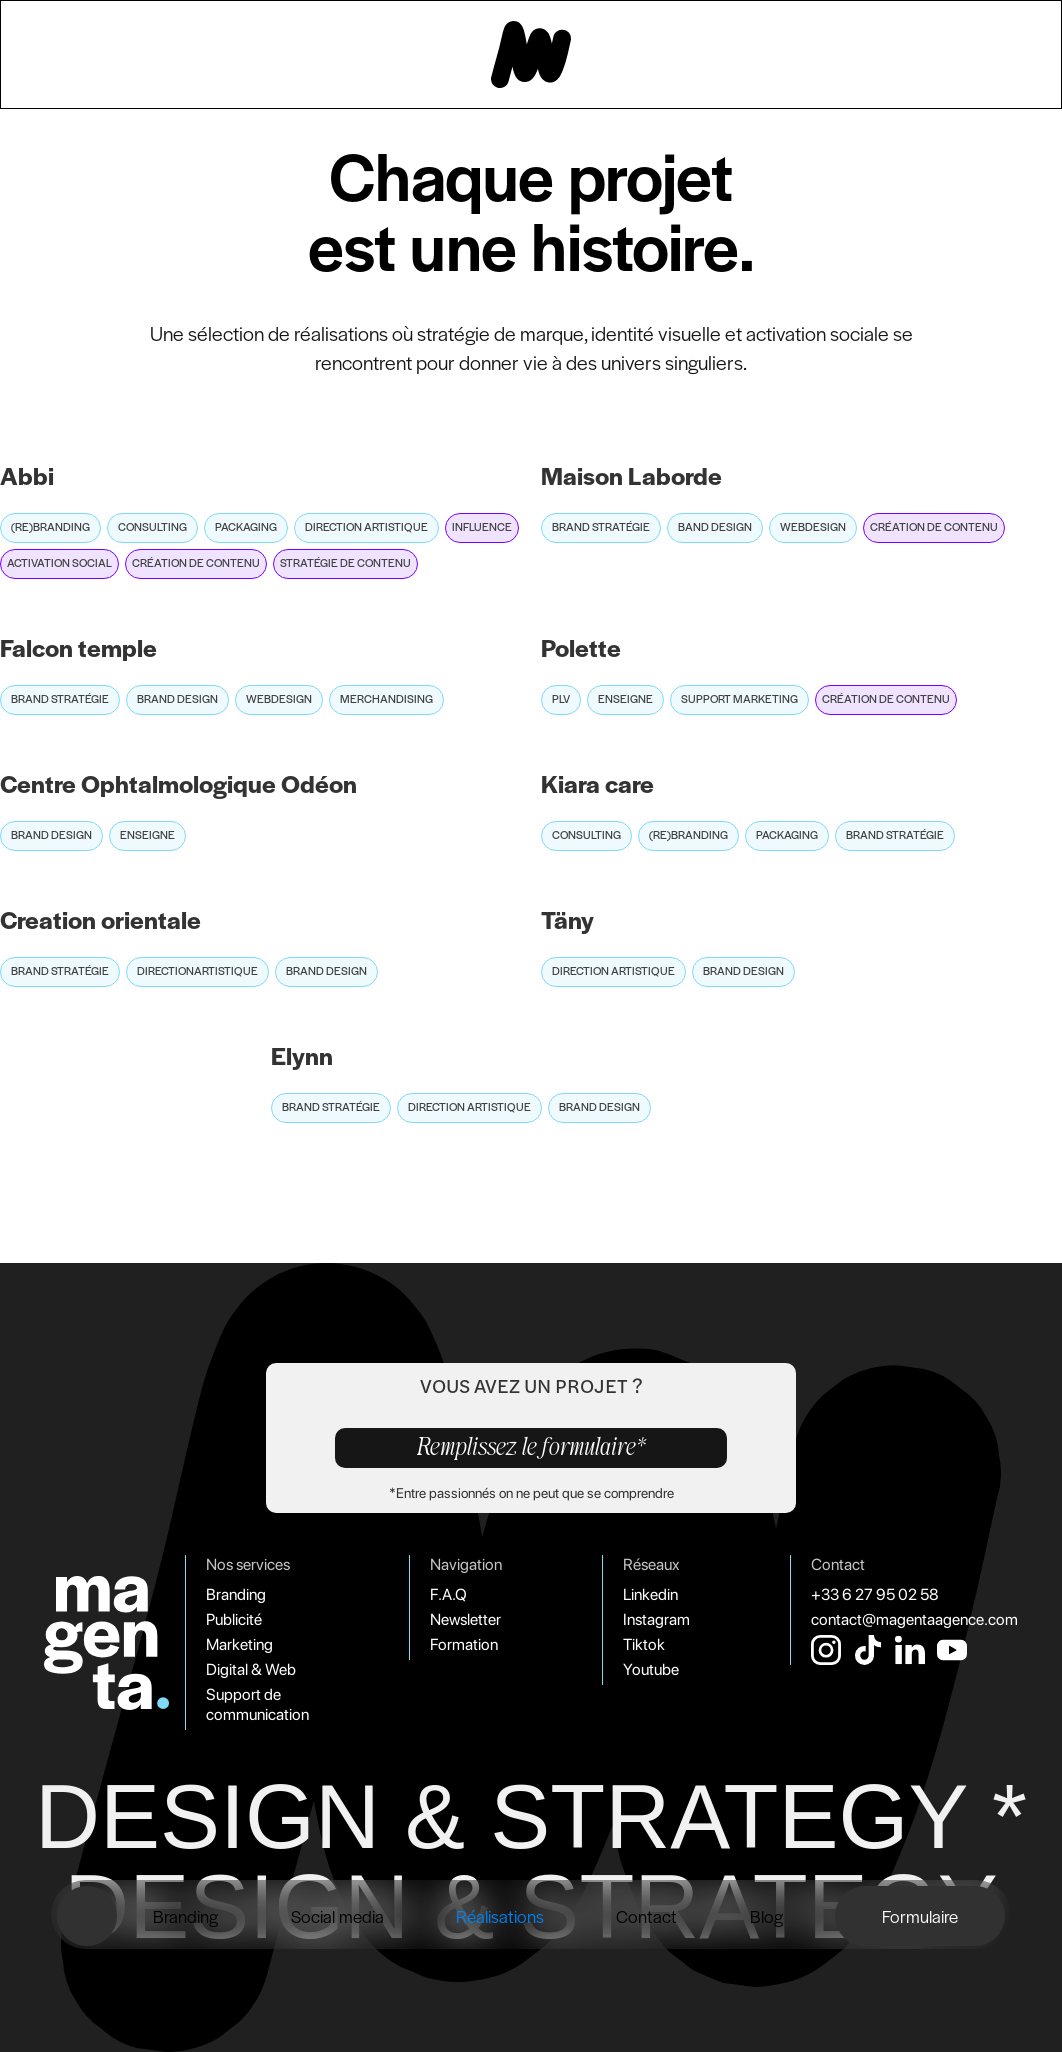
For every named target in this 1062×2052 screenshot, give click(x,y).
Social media (337, 1915)
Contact (646, 1915)
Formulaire (920, 1915)
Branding (185, 1915)
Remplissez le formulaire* (531, 1447)
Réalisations (500, 1915)
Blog (766, 1915)
